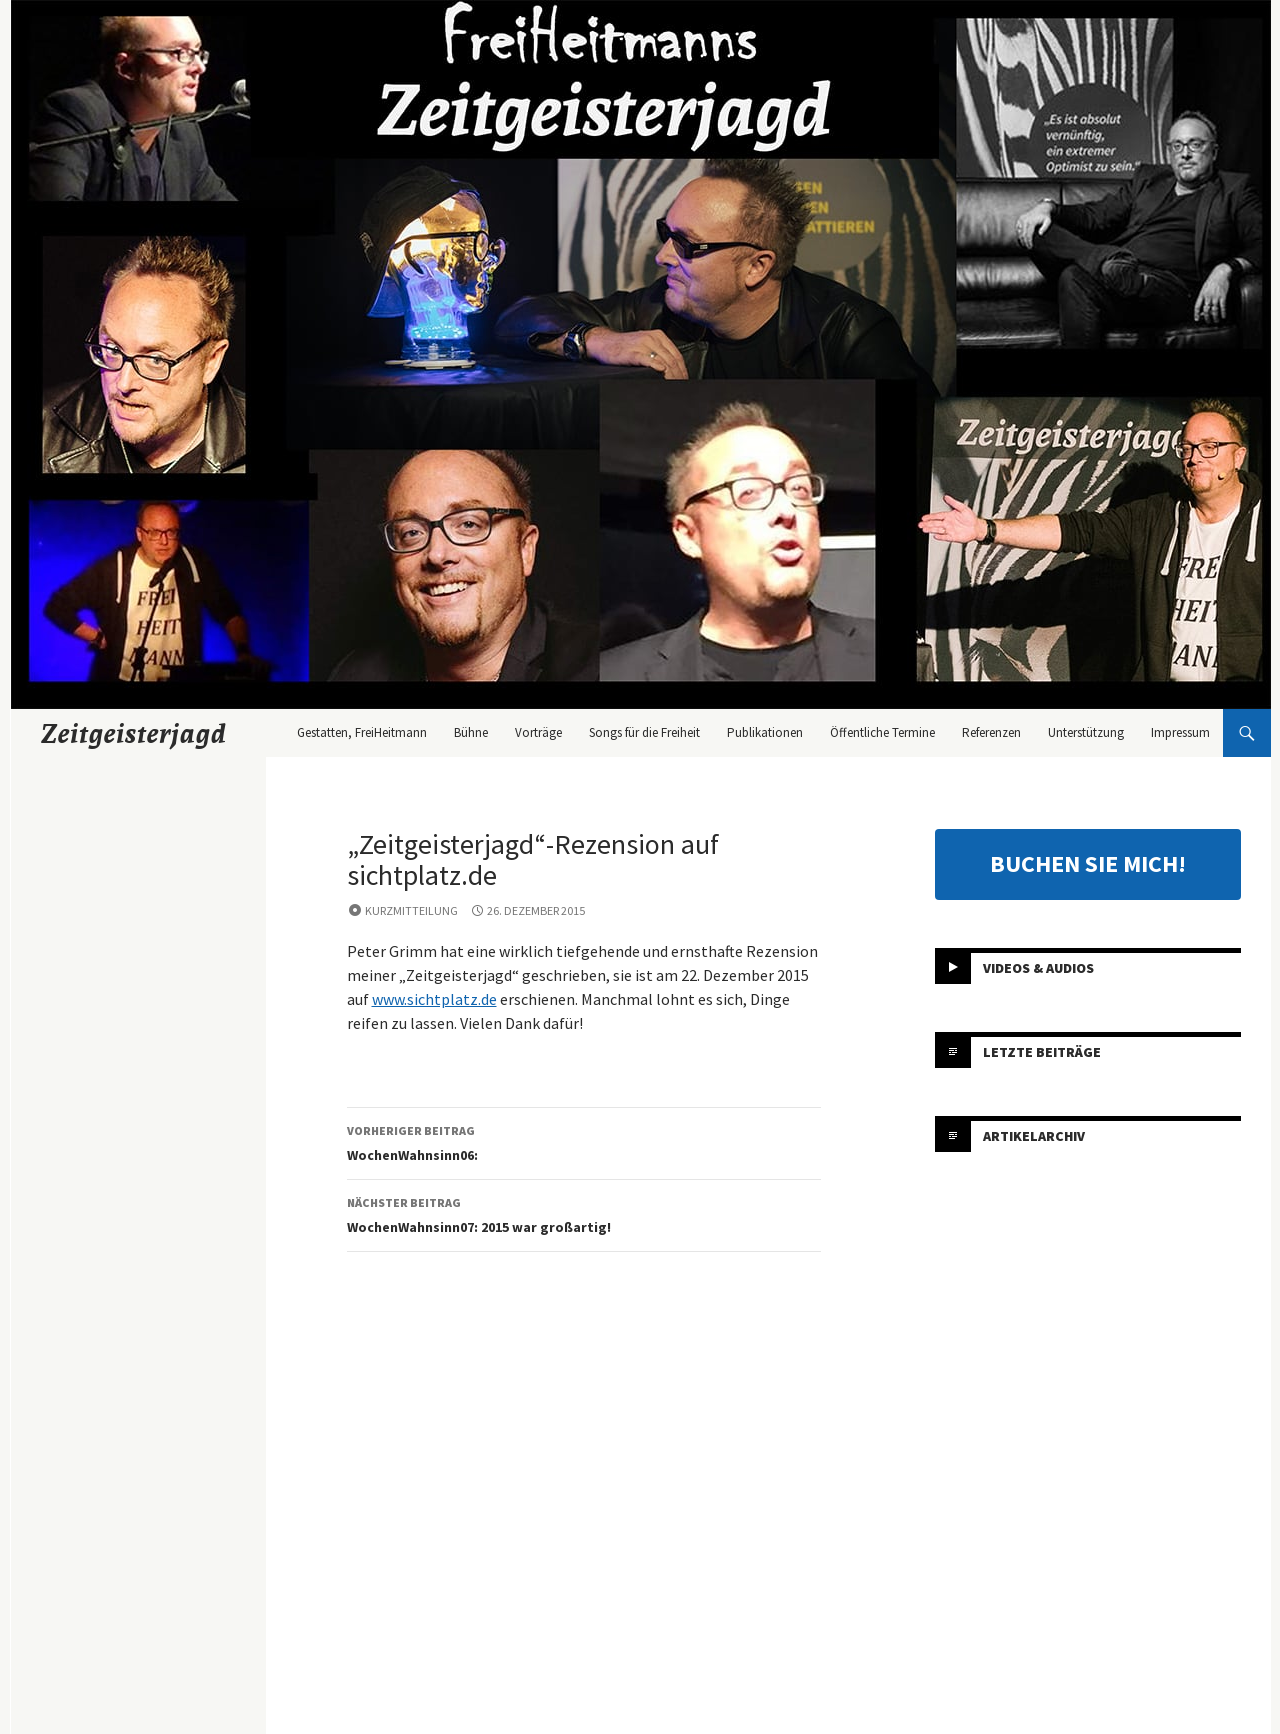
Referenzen (991, 732)
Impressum (1180, 732)
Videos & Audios (1038, 968)
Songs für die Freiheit (644, 732)
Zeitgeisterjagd (134, 733)
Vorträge (538, 732)
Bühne (471, 732)
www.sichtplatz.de (434, 999)
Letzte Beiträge (1042, 1052)
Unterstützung (1086, 732)
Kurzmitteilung (411, 910)
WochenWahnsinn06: (584, 1141)
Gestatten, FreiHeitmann (362, 732)
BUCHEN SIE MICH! (1088, 863)
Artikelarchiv (1034, 1136)
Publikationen (765, 732)
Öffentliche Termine (882, 732)
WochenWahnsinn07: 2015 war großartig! (584, 1213)
